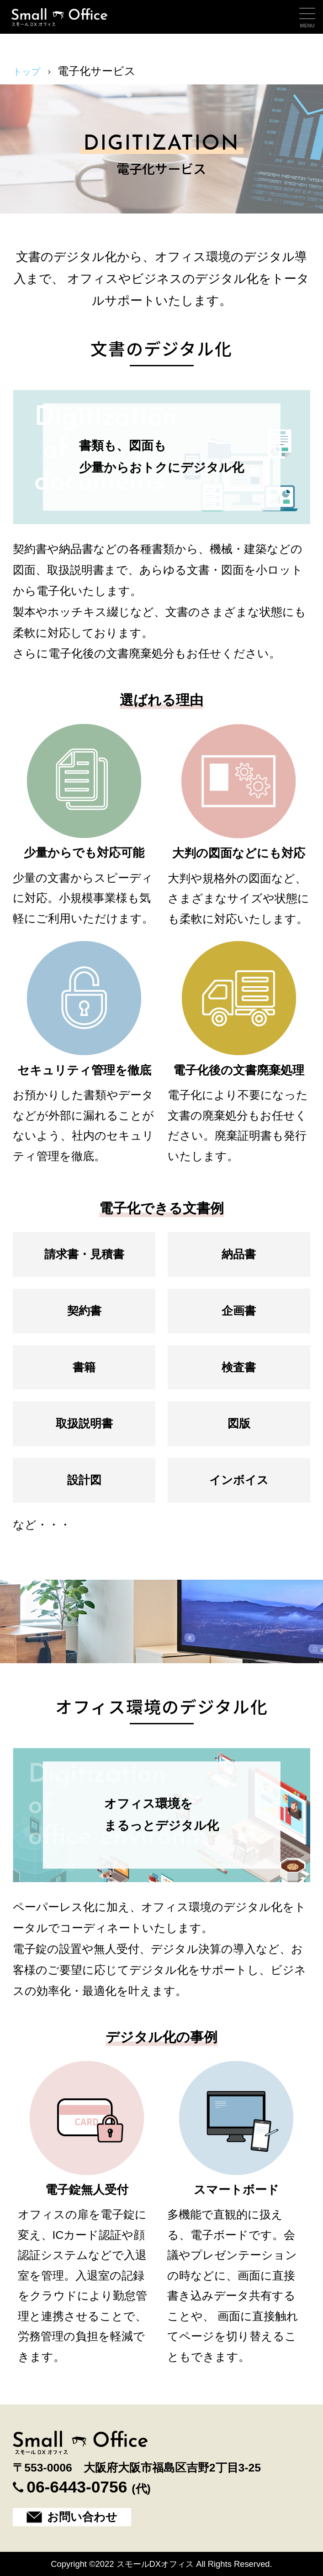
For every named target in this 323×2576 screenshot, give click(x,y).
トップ (30, 71)
